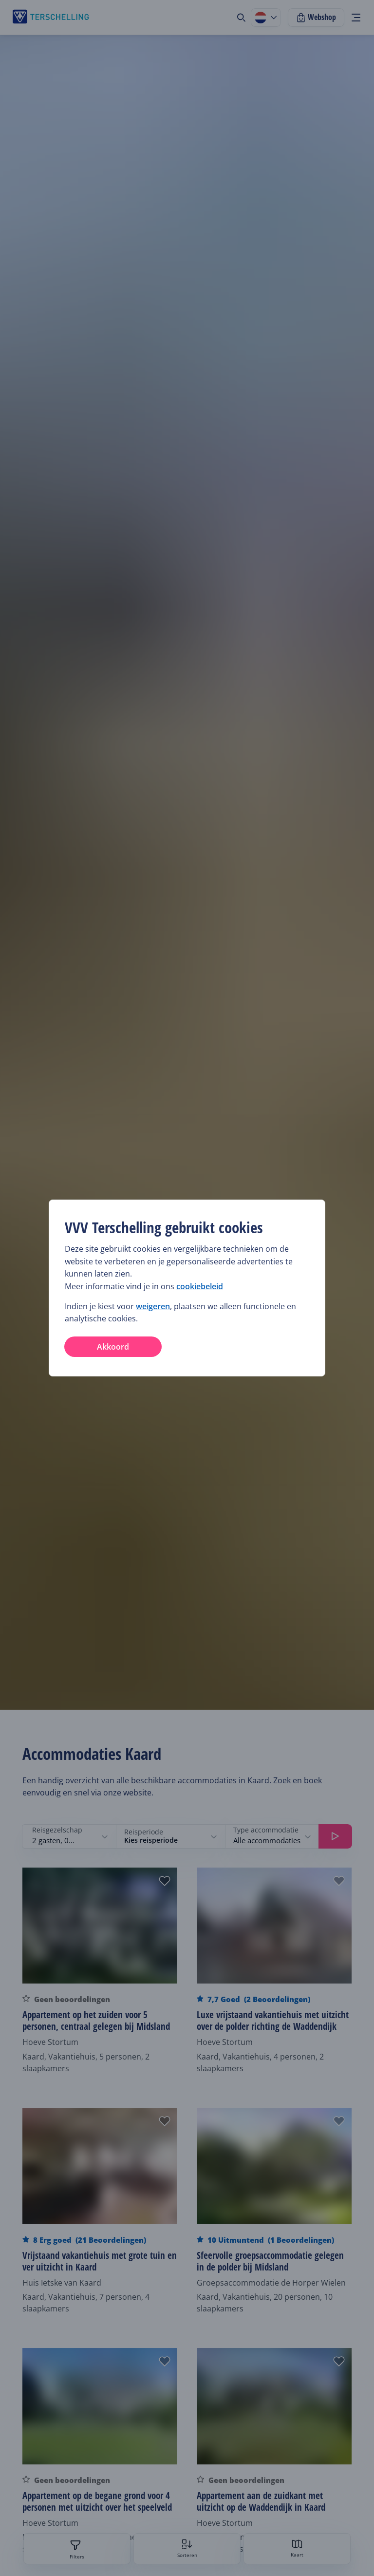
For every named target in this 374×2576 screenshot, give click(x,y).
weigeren (153, 1306)
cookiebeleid (199, 1286)
